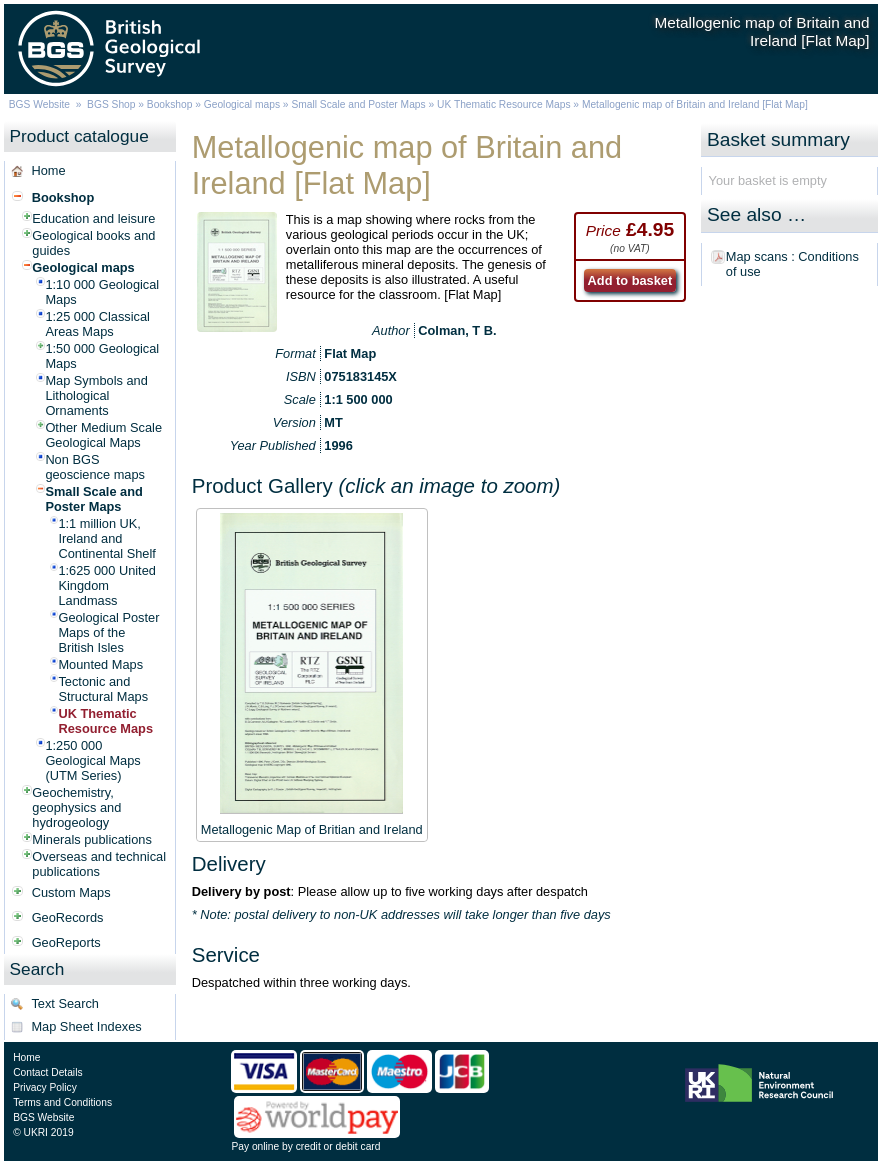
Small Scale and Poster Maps (358, 104)
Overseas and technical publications (99, 864)
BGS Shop (111, 104)
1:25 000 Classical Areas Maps (97, 324)
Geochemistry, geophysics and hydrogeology (76, 807)
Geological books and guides (93, 243)
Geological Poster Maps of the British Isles (108, 632)
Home (48, 170)
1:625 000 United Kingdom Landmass (106, 585)
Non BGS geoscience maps (95, 467)
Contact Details (47, 1072)
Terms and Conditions (62, 1102)
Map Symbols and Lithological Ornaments (96, 395)
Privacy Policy (45, 1087)
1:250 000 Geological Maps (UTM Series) (92, 760)
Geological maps (242, 104)
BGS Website (39, 104)
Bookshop (170, 104)
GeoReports (66, 942)
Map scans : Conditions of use (792, 264)
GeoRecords (68, 917)
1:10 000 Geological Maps (102, 292)
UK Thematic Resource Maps (505, 104)
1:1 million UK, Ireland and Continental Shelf (106, 538)
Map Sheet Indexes (86, 1026)
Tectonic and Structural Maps (103, 689)
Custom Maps (71, 892)
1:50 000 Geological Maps (102, 356)
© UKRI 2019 (43, 1132)
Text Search (65, 1003)
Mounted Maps (100, 664)
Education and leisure (93, 218)
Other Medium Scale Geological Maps (103, 435)
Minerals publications (92, 839)
